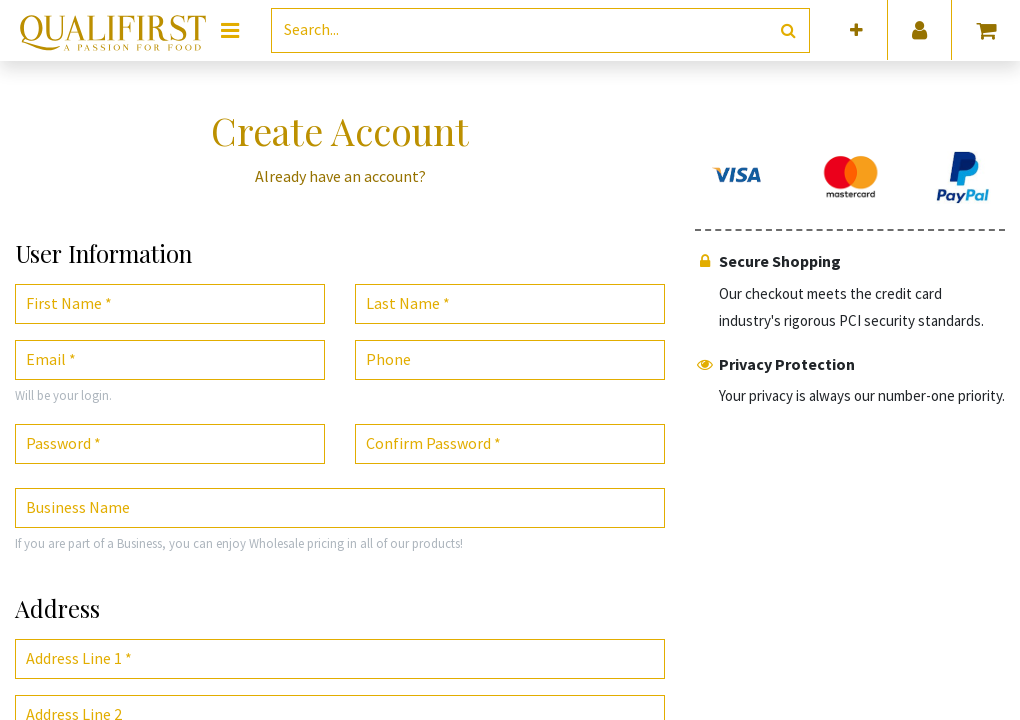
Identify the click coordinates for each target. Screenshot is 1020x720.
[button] (856, 30)
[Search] (788, 30)
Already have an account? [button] (340, 176)
